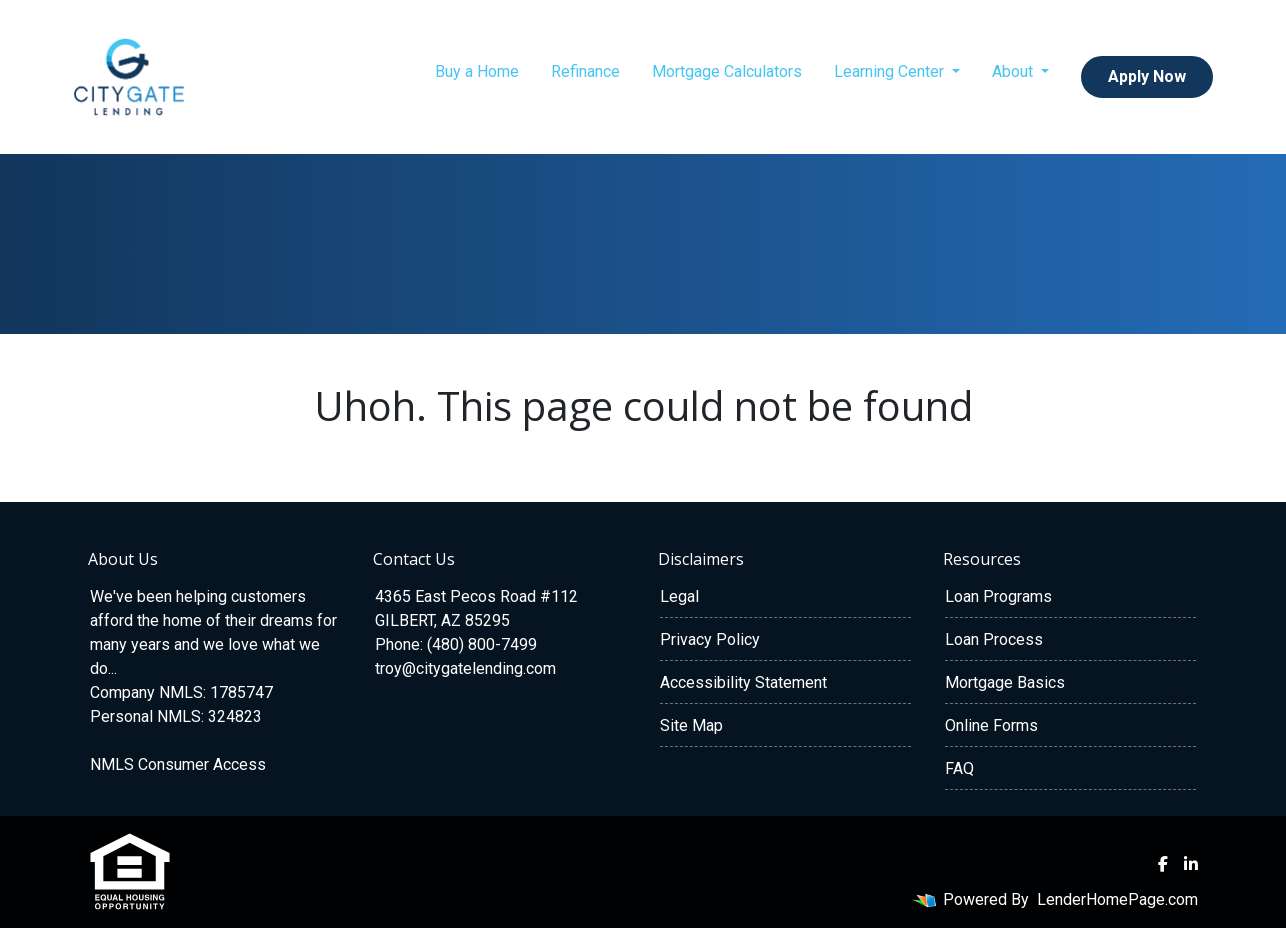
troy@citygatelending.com (465, 668)
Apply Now (1147, 76)
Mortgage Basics (1005, 682)
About (1014, 71)
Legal (679, 596)
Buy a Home (477, 71)
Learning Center (891, 71)
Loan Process (994, 639)
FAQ (959, 768)
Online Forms (991, 725)
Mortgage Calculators (727, 71)
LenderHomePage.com (1117, 899)
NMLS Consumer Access (178, 764)
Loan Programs (998, 596)
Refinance (585, 71)
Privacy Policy (710, 639)
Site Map (691, 725)
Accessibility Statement (743, 682)
